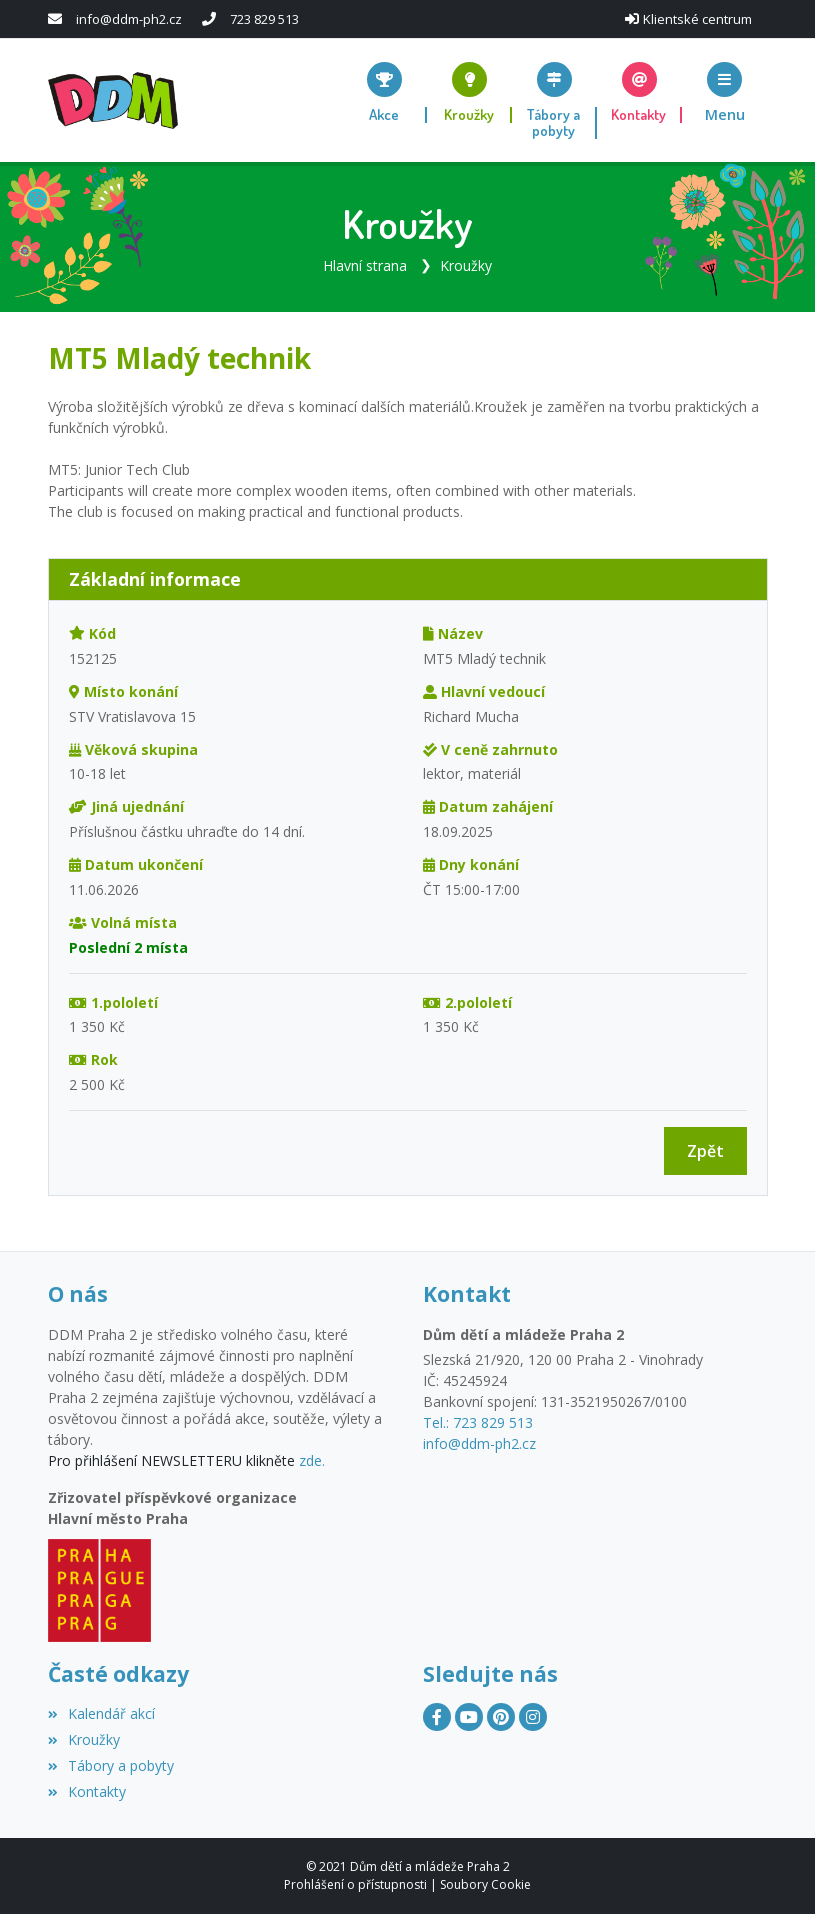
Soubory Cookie (485, 1884)
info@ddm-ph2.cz (129, 19)
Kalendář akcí (101, 1713)
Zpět (705, 1151)
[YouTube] (469, 1717)
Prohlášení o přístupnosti (355, 1884)
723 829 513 (264, 19)
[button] (724, 92)
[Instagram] (533, 1717)
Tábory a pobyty (111, 1765)
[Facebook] (437, 1717)
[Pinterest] (501, 1717)
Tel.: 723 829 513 (478, 1422)
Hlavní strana (365, 265)
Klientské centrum (697, 19)
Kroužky (466, 265)
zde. (312, 1460)
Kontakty (87, 1791)
